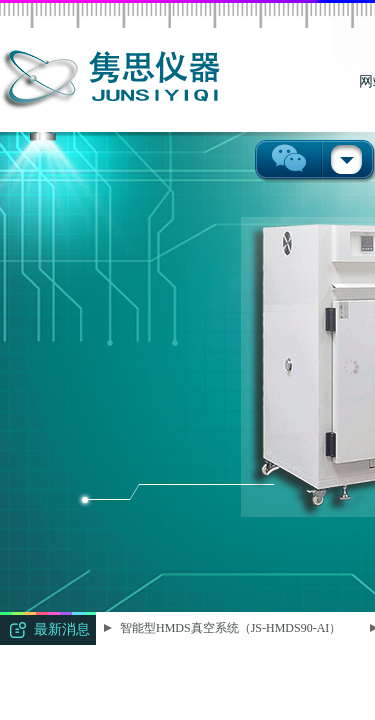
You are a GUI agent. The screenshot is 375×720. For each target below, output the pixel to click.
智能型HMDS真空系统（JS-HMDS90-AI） (231, 628)
